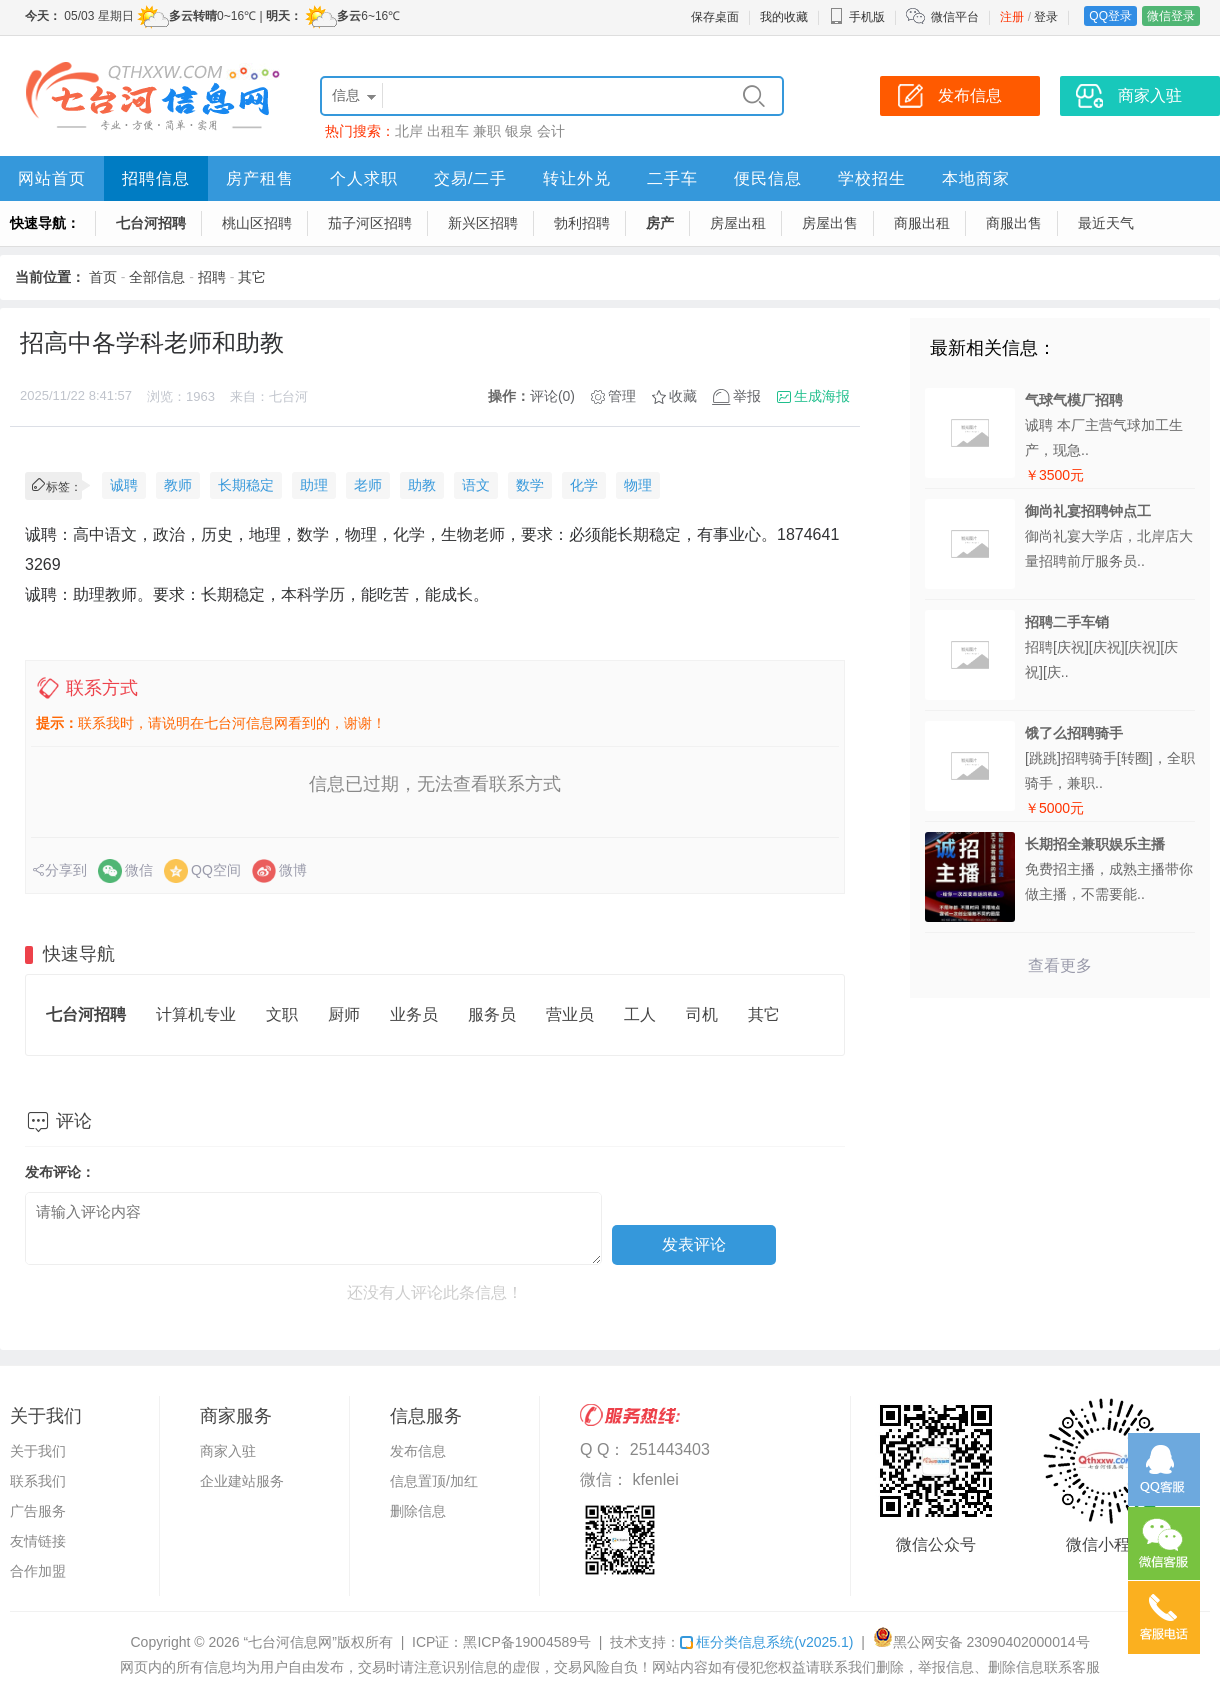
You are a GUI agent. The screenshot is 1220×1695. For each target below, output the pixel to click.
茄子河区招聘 (370, 223)
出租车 (448, 131)
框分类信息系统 (766, 1642)
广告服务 (38, 1511)
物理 (638, 485)
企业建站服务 (242, 1481)
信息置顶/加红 (434, 1481)
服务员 (492, 1014)
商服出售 (1014, 223)
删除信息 (418, 1511)
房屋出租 (738, 223)
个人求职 (364, 178)
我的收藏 (784, 17)
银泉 (519, 131)
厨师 (344, 1014)
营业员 (570, 1014)
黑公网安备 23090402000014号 (981, 1642)
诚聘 (124, 485)
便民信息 (768, 178)
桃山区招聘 (257, 223)
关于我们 (38, 1451)
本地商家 (976, 178)
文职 (282, 1014)
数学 (530, 485)
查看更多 (1060, 965)
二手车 (672, 178)
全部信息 (157, 277)
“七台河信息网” (290, 1642)
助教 (422, 485)
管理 (622, 396)
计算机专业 (196, 1014)
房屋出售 (830, 223)
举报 (747, 396)
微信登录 (1171, 16)
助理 (314, 485)
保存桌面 (715, 17)
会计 (551, 131)
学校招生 (872, 178)
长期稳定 (246, 485)
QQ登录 (1110, 16)
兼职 (487, 131)
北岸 (409, 131)
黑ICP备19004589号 (527, 1642)
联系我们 (38, 1481)
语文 (476, 485)
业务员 (414, 1014)
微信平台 (955, 17)
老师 (368, 485)
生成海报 (822, 396)
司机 (702, 1014)
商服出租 (922, 223)
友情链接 (38, 1541)
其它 (252, 277)
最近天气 (1106, 223)
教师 (178, 485)
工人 (640, 1014)
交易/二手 (470, 178)
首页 (103, 277)
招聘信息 (156, 178)
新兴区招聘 (483, 223)
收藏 (683, 396)
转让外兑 (577, 178)
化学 (584, 485)
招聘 (212, 277)
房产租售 (260, 178)
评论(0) (552, 396)
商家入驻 (228, 1451)
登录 (1046, 17)
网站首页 (52, 178)
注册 (1012, 17)
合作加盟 (38, 1571)
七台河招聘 (151, 223)
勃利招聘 (582, 223)
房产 (660, 223)
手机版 (857, 17)
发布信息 (418, 1451)
